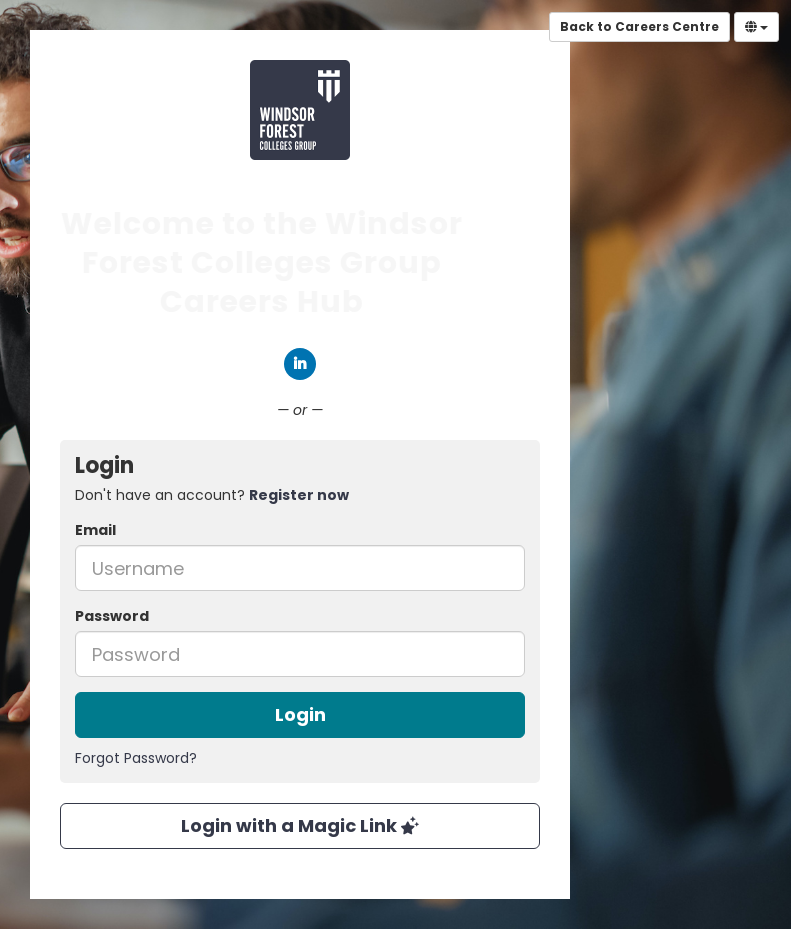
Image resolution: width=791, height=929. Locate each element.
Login (300, 714)
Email (95, 530)
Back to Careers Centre (639, 26)
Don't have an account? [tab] (212, 495)
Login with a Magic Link (300, 825)
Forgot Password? (136, 758)
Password (112, 616)
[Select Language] (756, 27)
